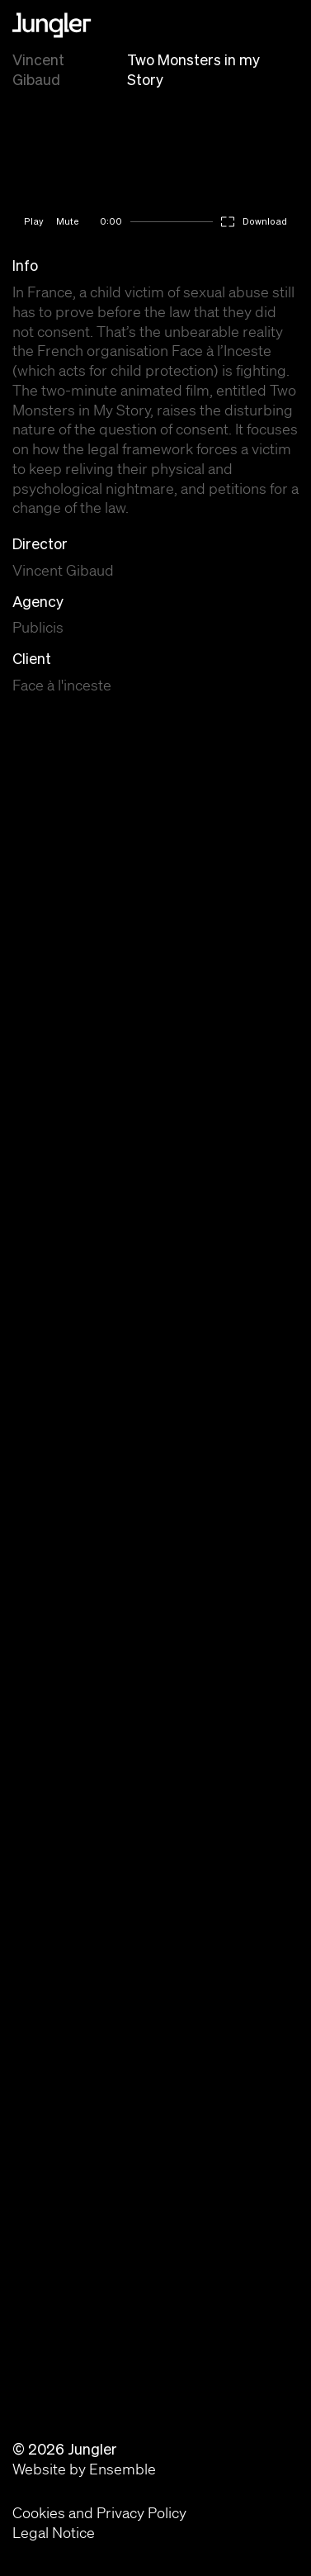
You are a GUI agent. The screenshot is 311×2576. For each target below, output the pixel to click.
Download (265, 221)
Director (40, 544)
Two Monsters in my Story (193, 70)
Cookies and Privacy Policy (99, 2512)
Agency (38, 602)
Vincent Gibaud (38, 70)
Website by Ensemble (84, 2469)
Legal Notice (53, 2532)
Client (31, 659)
